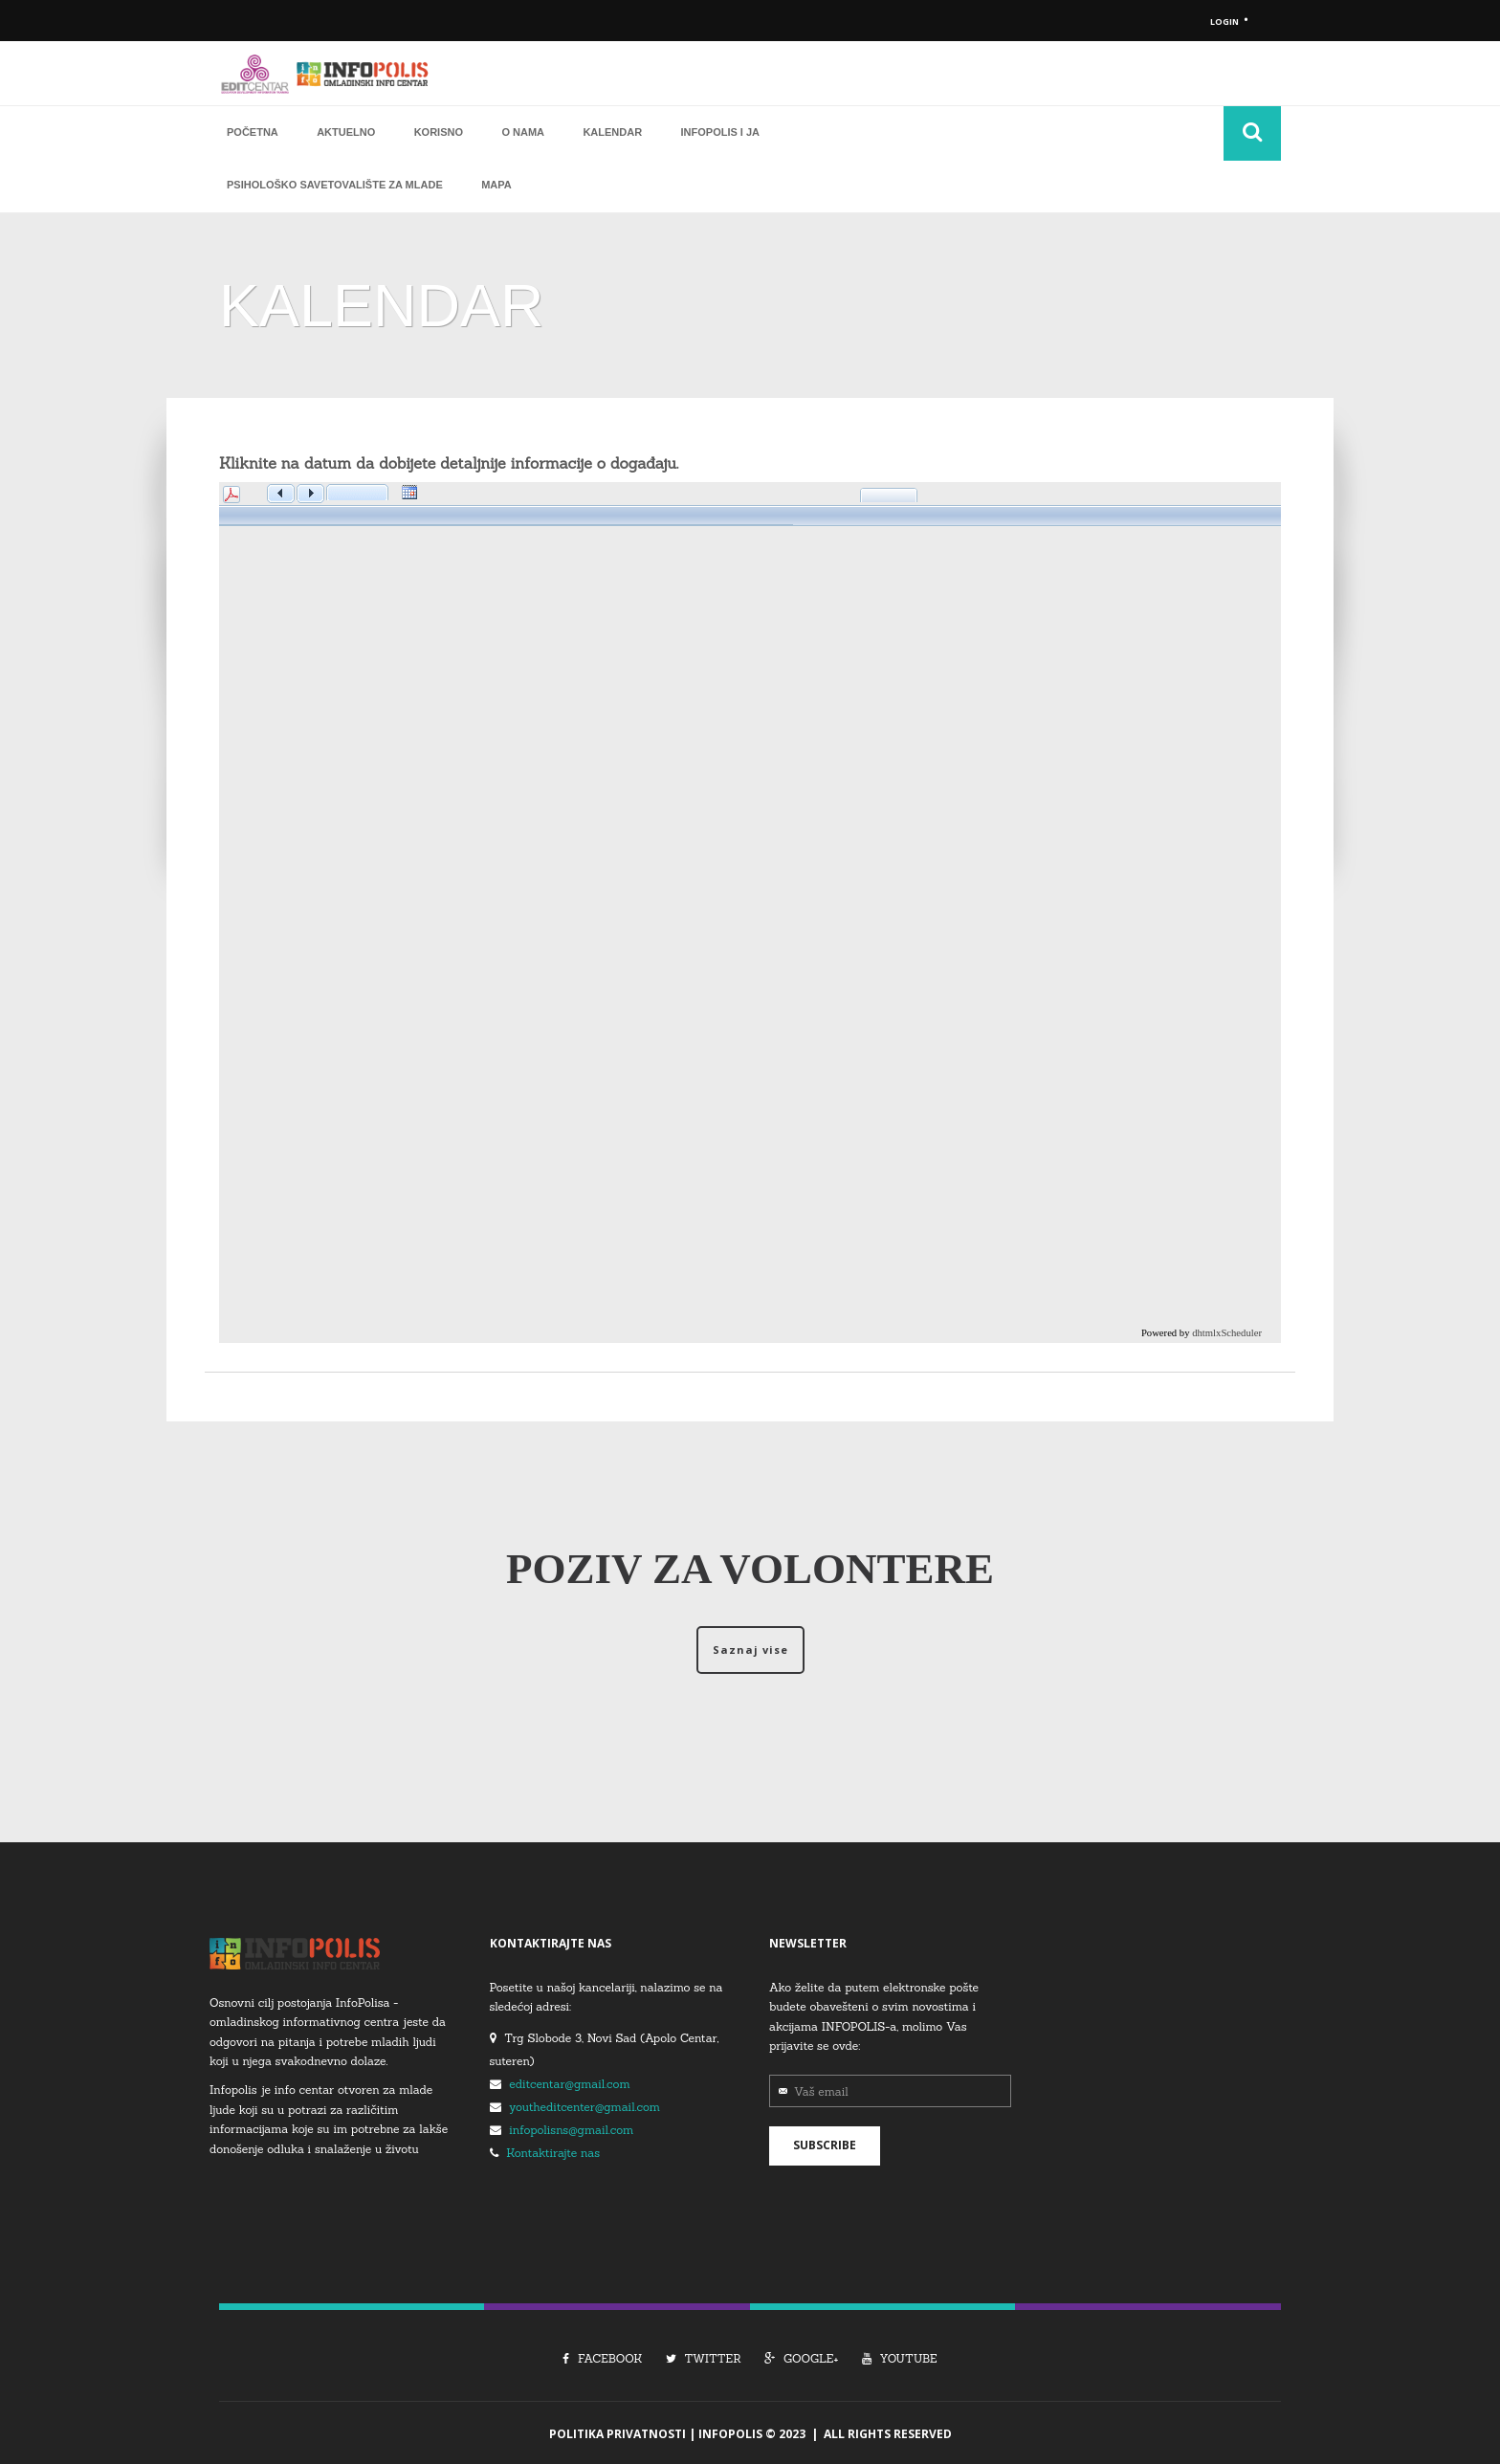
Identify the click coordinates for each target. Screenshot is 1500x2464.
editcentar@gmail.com (569, 2082)
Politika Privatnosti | (623, 2432)
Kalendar (612, 130)
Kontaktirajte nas (553, 2151)
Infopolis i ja (721, 130)
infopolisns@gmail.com (571, 2128)
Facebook (602, 2356)
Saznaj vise (750, 1648)
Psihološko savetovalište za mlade (335, 183)
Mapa (496, 183)
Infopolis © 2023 (751, 2432)
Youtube (900, 2356)
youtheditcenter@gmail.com (584, 2105)
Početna (252, 130)
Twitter (703, 2356)
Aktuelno (346, 130)
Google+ (801, 2356)
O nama (522, 130)
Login (1224, 21)
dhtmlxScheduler (1227, 1331)
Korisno (438, 130)
